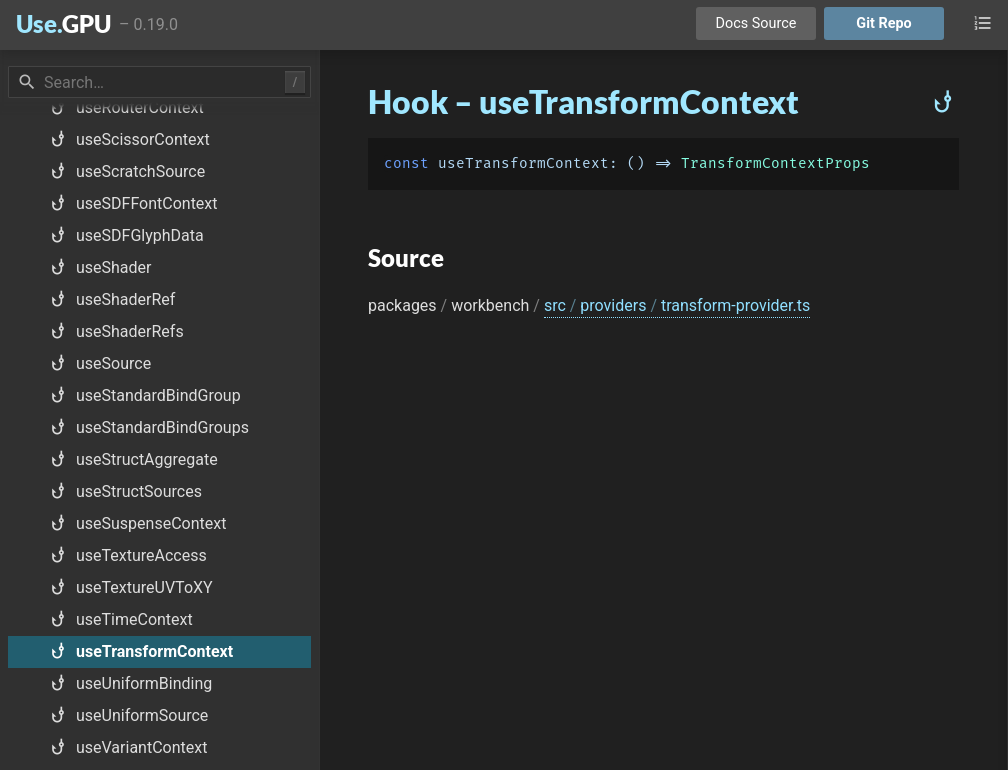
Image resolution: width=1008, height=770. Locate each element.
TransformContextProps (775, 163)
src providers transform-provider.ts (677, 305)
